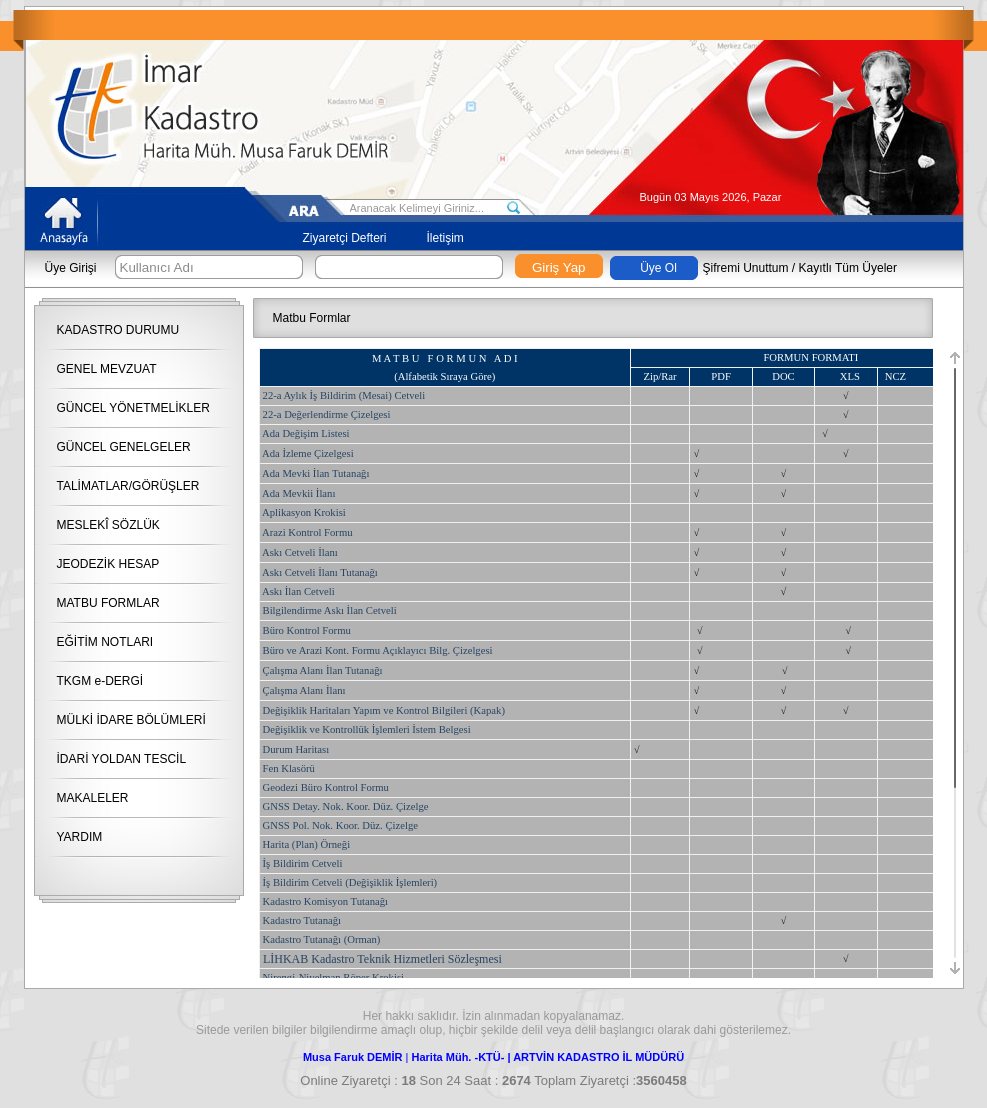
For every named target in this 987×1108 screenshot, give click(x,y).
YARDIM (80, 837)
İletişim (445, 238)
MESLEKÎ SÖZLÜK (108, 525)
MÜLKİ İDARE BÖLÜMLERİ (131, 720)
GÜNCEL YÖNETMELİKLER (133, 408)
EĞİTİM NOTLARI (105, 642)
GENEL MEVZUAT (107, 369)
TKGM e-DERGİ (100, 681)
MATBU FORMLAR (108, 603)
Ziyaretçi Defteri (345, 238)
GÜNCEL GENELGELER (124, 447)
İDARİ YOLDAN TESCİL (122, 759)
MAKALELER (93, 798)
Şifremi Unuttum (746, 268)
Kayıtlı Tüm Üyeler (848, 268)
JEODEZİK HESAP (108, 564)
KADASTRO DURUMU (118, 330)
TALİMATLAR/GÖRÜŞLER (128, 486)
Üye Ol (658, 268)
